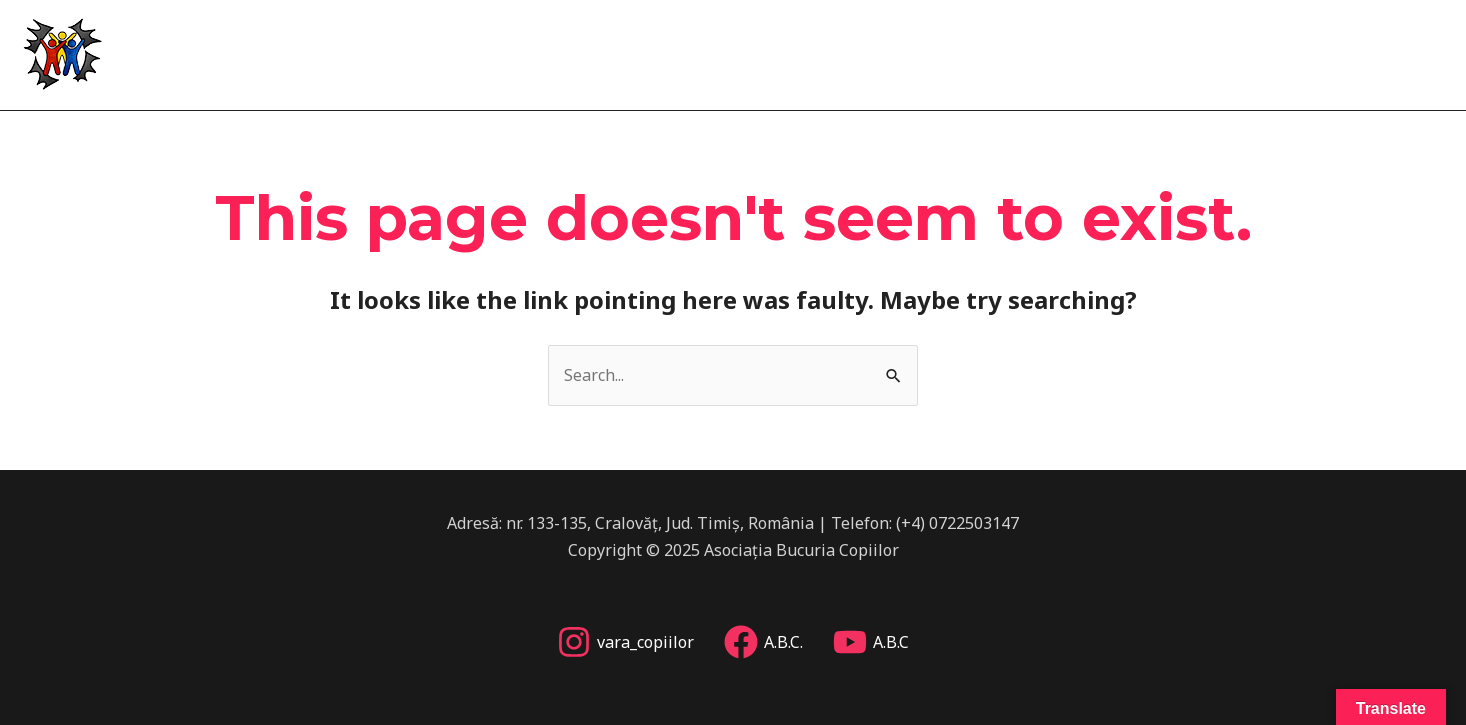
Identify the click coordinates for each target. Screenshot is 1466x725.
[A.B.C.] (763, 642)
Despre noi (995, 50)
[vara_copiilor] (625, 642)
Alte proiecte (1257, 50)
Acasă (898, 50)
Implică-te (1380, 50)
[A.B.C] (871, 642)
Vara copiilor (1122, 50)
